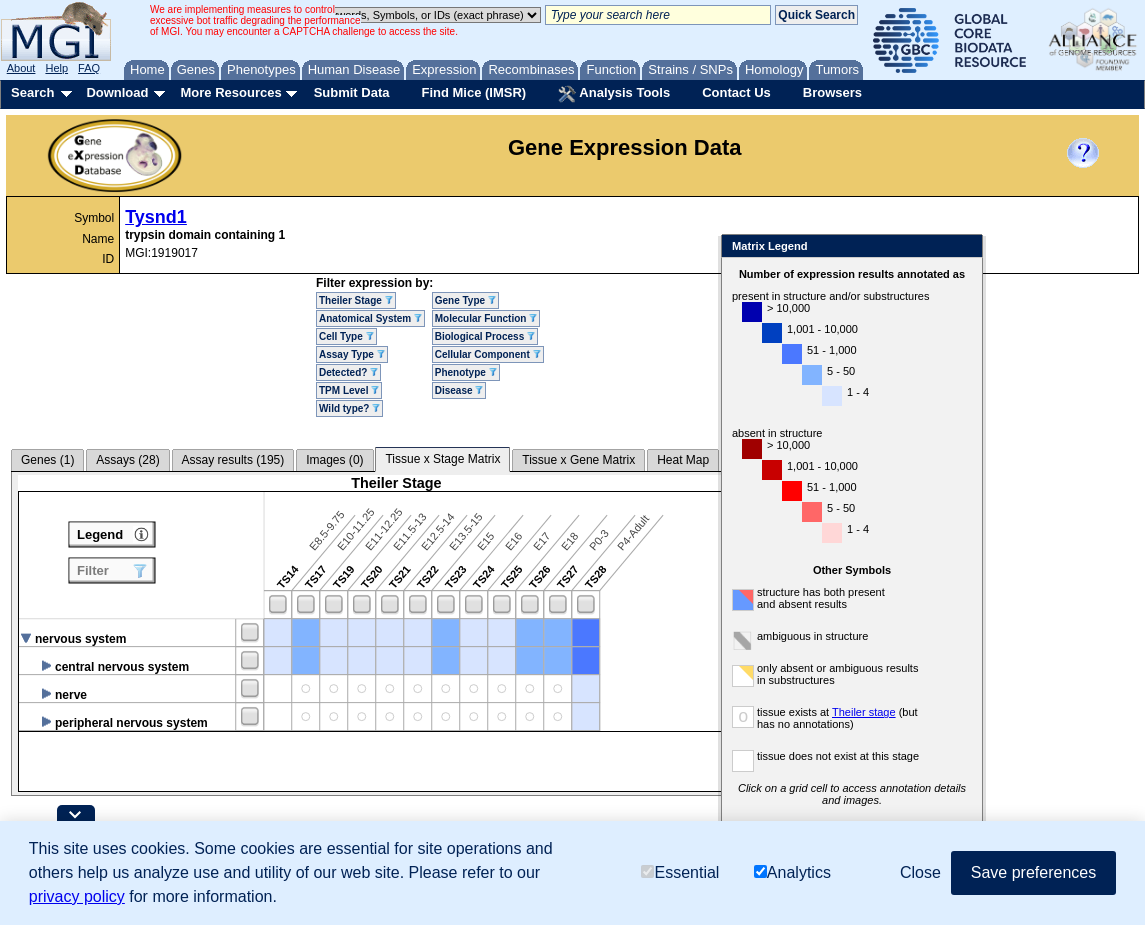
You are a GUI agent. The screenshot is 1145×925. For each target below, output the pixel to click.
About (21, 68)
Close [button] (920, 872)
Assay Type (352, 354)
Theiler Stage (356, 300)
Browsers (832, 92)
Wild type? (349, 408)
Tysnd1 (156, 217)
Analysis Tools (614, 94)
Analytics (792, 872)
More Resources (230, 92)
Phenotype (466, 372)
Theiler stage (925, 712)
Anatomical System (370, 318)
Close (1024, 247)
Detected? (348, 372)
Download (117, 92)
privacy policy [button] (77, 896)
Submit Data (352, 92)
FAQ (89, 68)
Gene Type (465, 300)
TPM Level (349, 390)
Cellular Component (488, 354)
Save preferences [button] (1033, 872)
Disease (459, 390)
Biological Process (485, 336)
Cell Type (346, 336)
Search (32, 92)
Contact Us (736, 92)
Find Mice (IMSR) (473, 92)
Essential (680, 872)
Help (56, 68)
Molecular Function (486, 318)
